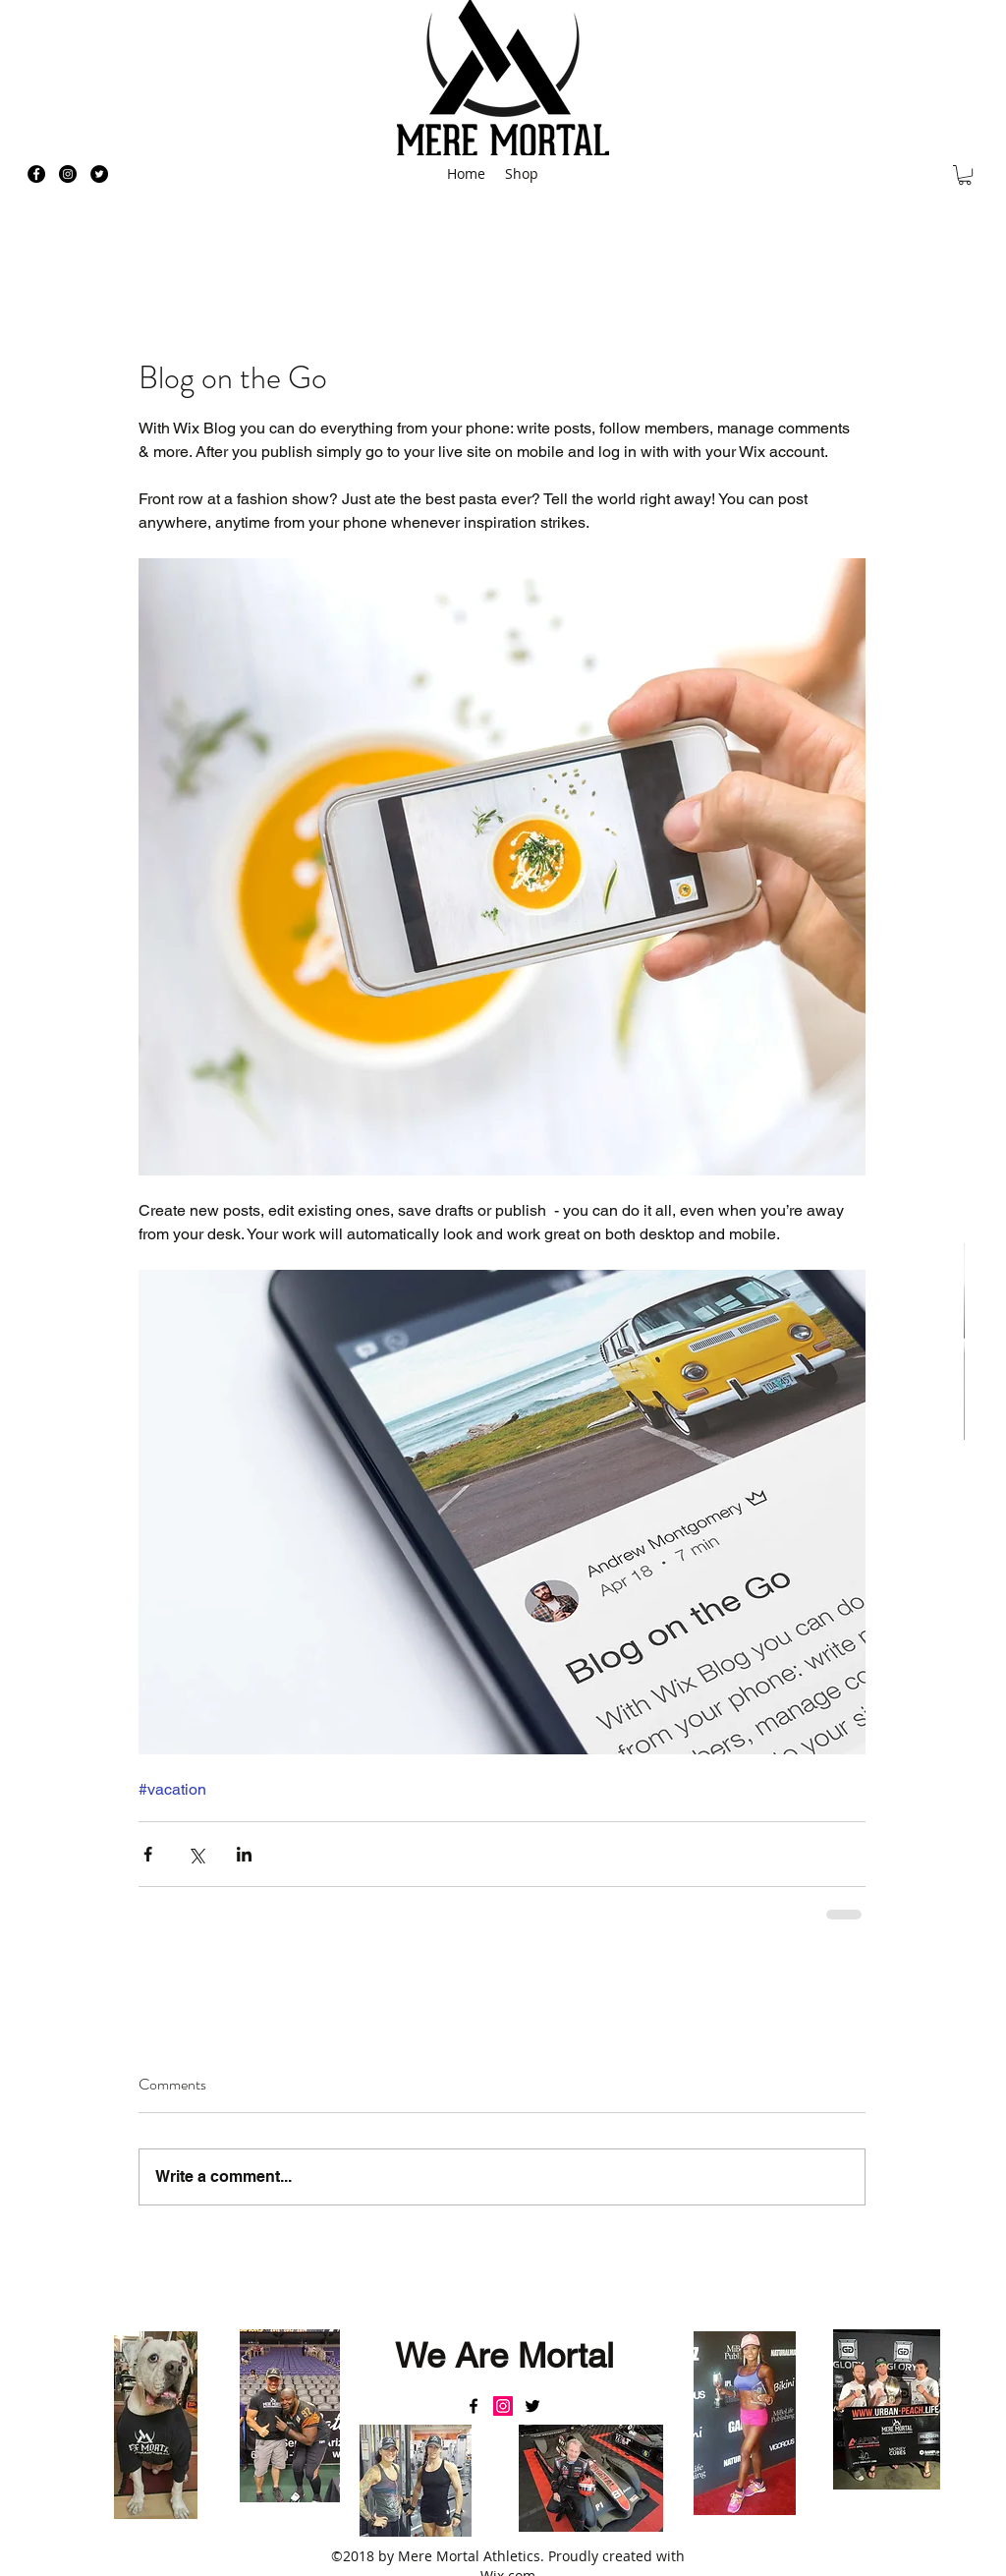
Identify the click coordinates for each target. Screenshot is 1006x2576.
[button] (965, 175)
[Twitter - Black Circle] (99, 174)
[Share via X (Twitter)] (196, 1854)
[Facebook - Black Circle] (36, 174)
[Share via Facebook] (148, 1854)
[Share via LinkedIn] (244, 1854)
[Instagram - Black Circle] (68, 174)
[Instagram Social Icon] (503, 2406)
